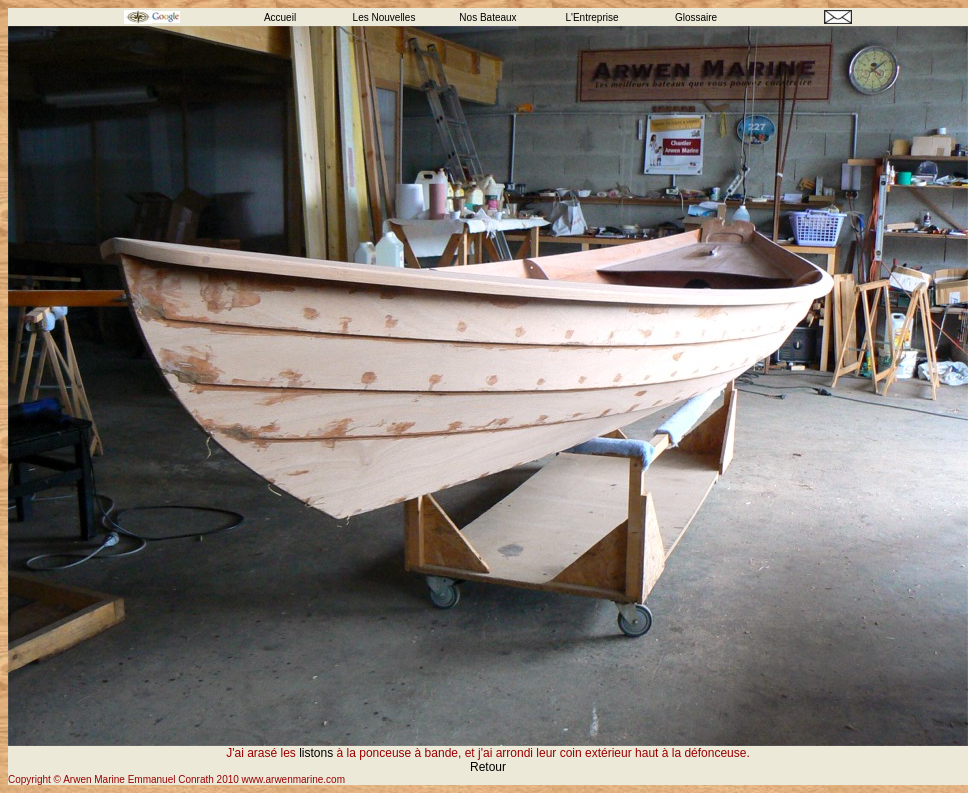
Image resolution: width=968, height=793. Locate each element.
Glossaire (696, 17)
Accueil (280, 17)
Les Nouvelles (384, 17)
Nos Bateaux (487, 17)
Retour (488, 767)
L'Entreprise (591, 17)
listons (316, 753)
